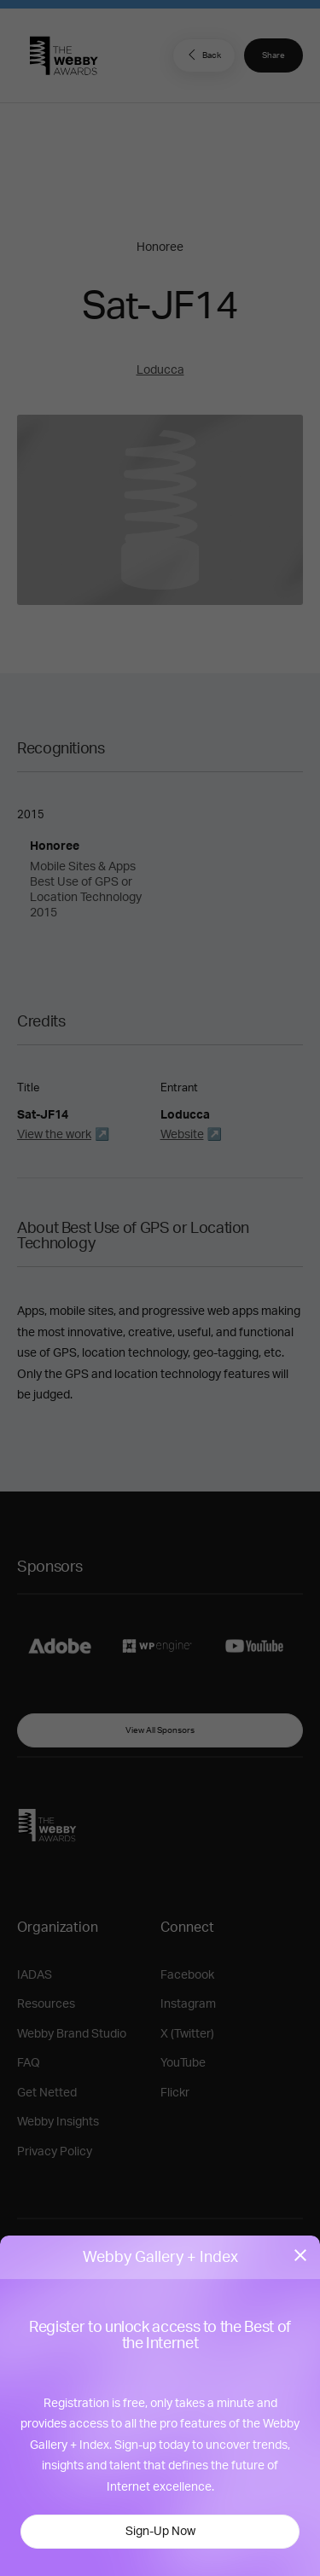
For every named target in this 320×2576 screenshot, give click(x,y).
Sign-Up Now (160, 2532)
